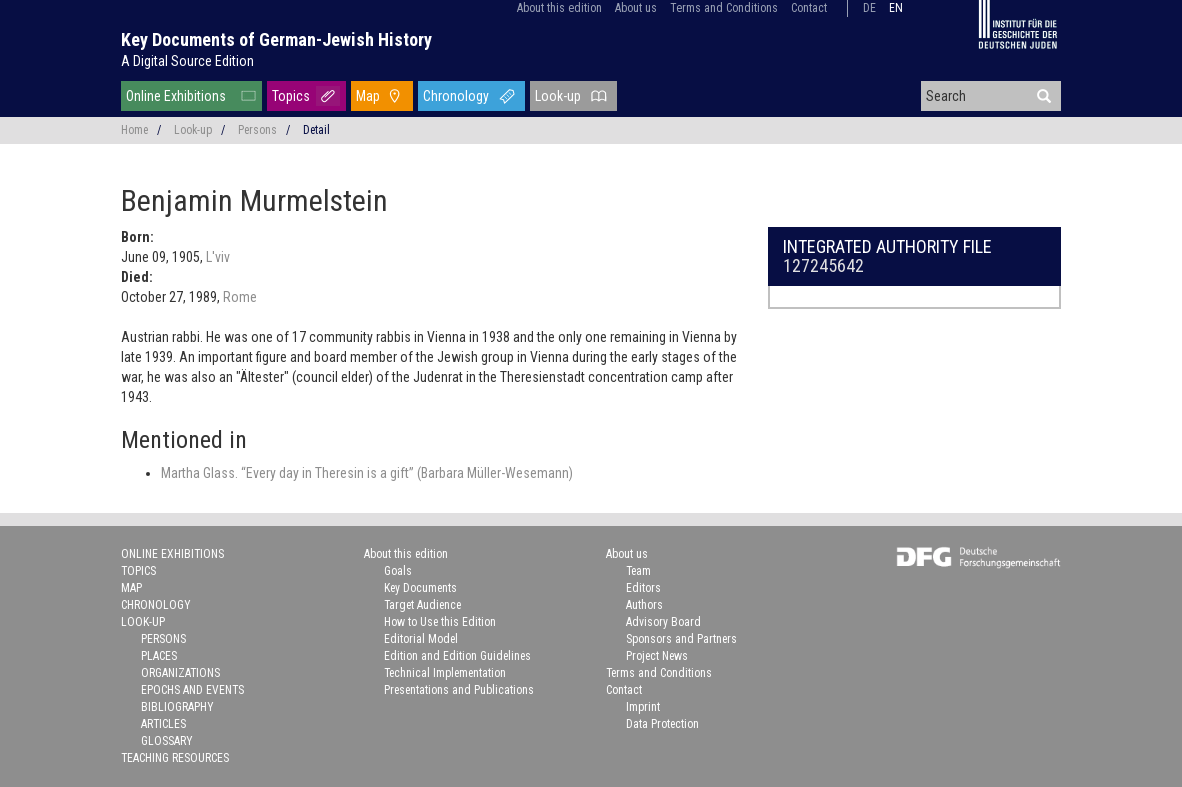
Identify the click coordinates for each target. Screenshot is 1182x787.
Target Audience (422, 605)
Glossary (167, 741)
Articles (163, 724)
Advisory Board (663, 622)
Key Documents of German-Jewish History (276, 39)
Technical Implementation (445, 673)
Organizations (180, 673)
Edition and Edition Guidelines (457, 656)
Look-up (558, 96)
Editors (643, 588)
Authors (644, 605)
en (896, 8)
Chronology (456, 96)
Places (159, 656)
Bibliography (177, 707)
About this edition (559, 8)
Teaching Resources (175, 758)
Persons (257, 130)
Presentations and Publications (459, 690)
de (869, 8)
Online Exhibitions (176, 96)
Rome (240, 297)
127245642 (823, 265)
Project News (657, 656)
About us (636, 8)
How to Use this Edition (440, 622)
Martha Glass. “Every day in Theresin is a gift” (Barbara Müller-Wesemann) (367, 473)
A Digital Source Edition (187, 61)
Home (134, 130)
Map (368, 96)
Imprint (643, 707)
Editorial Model (421, 639)
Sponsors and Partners (681, 639)
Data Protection (662, 724)
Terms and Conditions (724, 8)
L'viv (218, 257)
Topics (291, 96)
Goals (398, 571)
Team (638, 571)
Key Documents (420, 588)
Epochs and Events (192, 690)
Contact (809, 8)
